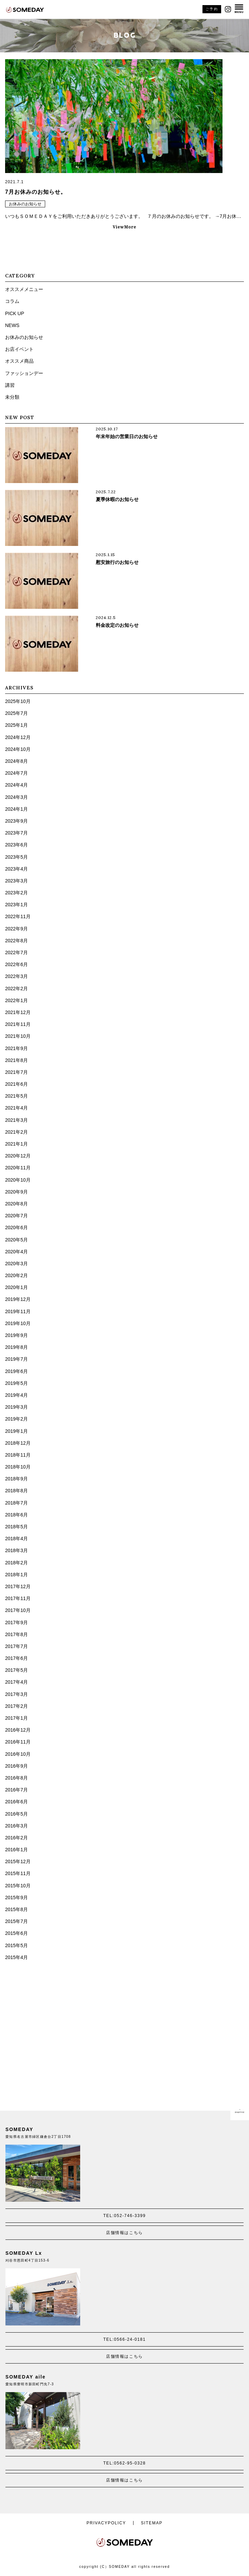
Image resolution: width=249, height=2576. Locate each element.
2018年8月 (16, 1490)
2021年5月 (16, 1096)
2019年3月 (16, 1407)
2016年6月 (16, 1801)
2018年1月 (16, 1574)
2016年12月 (18, 1730)
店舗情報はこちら (124, 2232)
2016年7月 (16, 1789)
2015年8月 (16, 1909)
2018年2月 (16, 1562)
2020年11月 (18, 1167)
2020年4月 (16, 1251)
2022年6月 (16, 964)
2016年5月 (16, 1814)
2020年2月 (16, 1275)
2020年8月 (16, 1203)
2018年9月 (16, 1478)
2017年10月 (18, 1610)
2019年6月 (16, 1371)
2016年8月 (16, 1778)
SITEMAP (152, 2523)
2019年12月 (18, 1299)
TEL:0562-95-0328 (124, 2463)
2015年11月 (18, 1873)
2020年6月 (16, 1227)
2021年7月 (16, 1072)
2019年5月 (16, 1383)
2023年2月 (16, 892)
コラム (12, 301)
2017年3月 (16, 1694)
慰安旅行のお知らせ (117, 562)
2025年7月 (16, 713)
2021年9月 (16, 1048)
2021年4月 (16, 1108)
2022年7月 (16, 952)
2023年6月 (16, 844)
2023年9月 (16, 821)
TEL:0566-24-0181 (124, 2339)
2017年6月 (16, 1658)
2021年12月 (18, 1012)
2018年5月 (16, 1526)
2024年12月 (18, 737)
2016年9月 (16, 1766)
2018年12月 (18, 1443)
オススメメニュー (24, 289)
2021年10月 (18, 1036)
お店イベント (19, 349)
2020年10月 (18, 1180)
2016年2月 (16, 1837)
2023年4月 (16, 869)
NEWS (12, 325)
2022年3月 (16, 976)
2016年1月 (16, 1849)
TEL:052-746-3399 (124, 2215)
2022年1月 (16, 1000)
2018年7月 (16, 1503)
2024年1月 (16, 809)
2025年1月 (16, 725)
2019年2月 (16, 1419)
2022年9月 (16, 928)
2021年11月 (18, 1024)
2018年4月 (16, 1538)
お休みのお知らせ (25, 204)
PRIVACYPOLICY (106, 2523)
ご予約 (212, 9)
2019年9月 (16, 1335)
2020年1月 (16, 1287)
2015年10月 (18, 1885)
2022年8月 (16, 940)
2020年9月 (16, 1192)
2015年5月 (16, 1945)
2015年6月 (16, 1933)
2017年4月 (16, 1682)
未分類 (12, 397)
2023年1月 (16, 904)
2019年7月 (16, 1359)
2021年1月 (16, 1144)
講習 (10, 385)
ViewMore (125, 227)
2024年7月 (16, 773)
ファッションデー (24, 373)
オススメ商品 (19, 361)
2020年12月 (18, 1155)
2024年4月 (16, 785)
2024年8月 (16, 761)
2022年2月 (16, 988)
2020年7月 (16, 1215)
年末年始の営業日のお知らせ (127, 436)
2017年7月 (16, 1646)
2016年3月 (16, 1825)
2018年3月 (16, 1550)
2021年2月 (16, 1132)
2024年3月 (16, 797)
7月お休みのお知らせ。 (35, 192)
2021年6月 (16, 1084)
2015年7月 (16, 1921)
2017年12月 (18, 1586)
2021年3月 (16, 1120)
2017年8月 (16, 1634)
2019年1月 (16, 1431)
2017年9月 (16, 1622)
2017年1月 (16, 1718)
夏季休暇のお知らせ (117, 499)
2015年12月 (18, 1861)
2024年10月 (18, 749)
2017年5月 (16, 1670)
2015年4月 (16, 1957)
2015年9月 (16, 1897)
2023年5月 (16, 857)
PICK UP (14, 313)
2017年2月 (16, 1706)
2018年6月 (16, 1514)
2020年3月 (16, 1263)
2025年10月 (18, 701)
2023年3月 (16, 880)
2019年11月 (18, 1311)
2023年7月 (16, 833)
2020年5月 (16, 1239)
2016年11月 (18, 1742)
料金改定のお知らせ (117, 625)
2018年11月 (18, 1455)
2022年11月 (18, 916)
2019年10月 (18, 1323)
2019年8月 (16, 1347)
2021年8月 (16, 1060)
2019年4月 (16, 1395)
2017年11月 (18, 1598)
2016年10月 (18, 1754)
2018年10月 (18, 1467)
